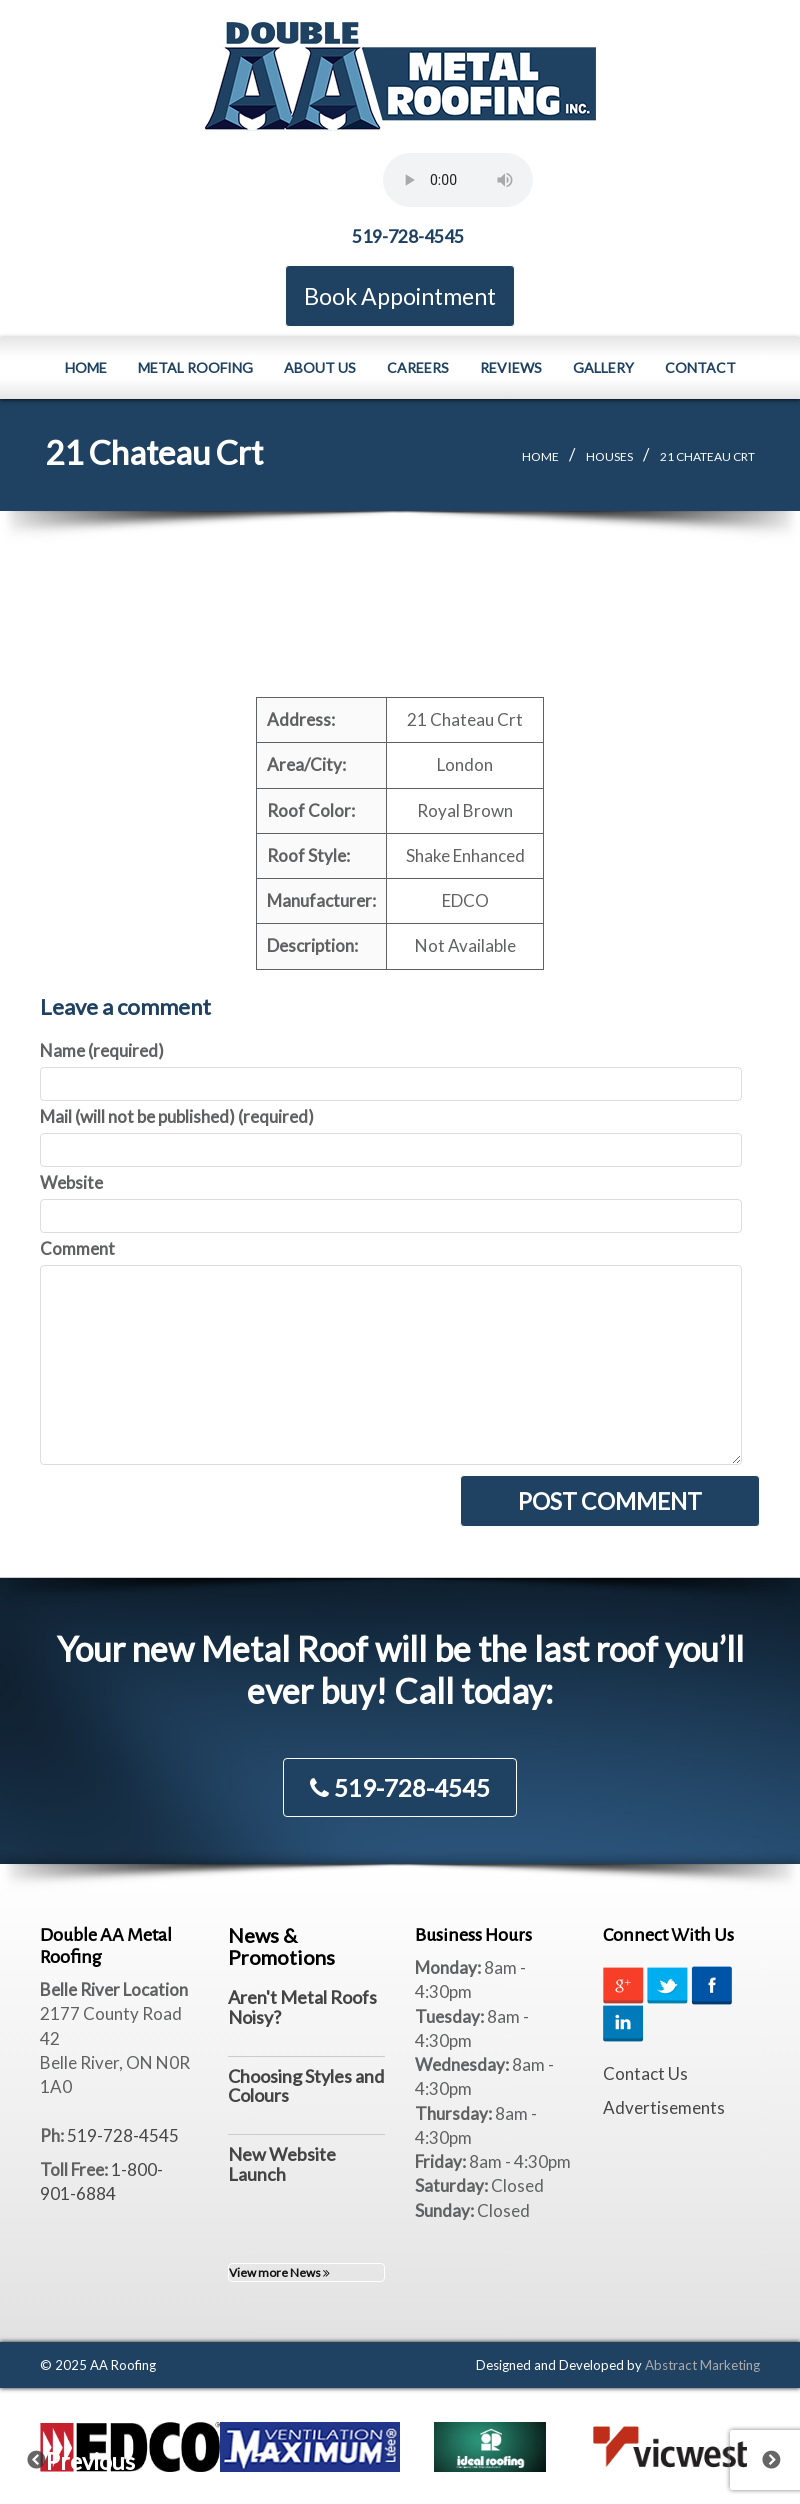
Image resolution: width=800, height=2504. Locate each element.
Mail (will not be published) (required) (177, 1115)
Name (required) (102, 1049)
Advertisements (664, 2106)
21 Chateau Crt (707, 455)
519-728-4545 (408, 235)
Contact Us (645, 2072)
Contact (700, 366)
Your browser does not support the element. (458, 180)
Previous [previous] (49, 2454)
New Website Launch (282, 2163)
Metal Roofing (195, 366)
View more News (279, 2271)
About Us (320, 366)
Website (71, 1181)
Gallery (603, 366)
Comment (77, 1247)
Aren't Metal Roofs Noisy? (302, 2006)
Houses (609, 455)
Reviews (511, 366)
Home (86, 366)
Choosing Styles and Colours (306, 2085)
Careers (418, 366)
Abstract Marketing (703, 2364)
